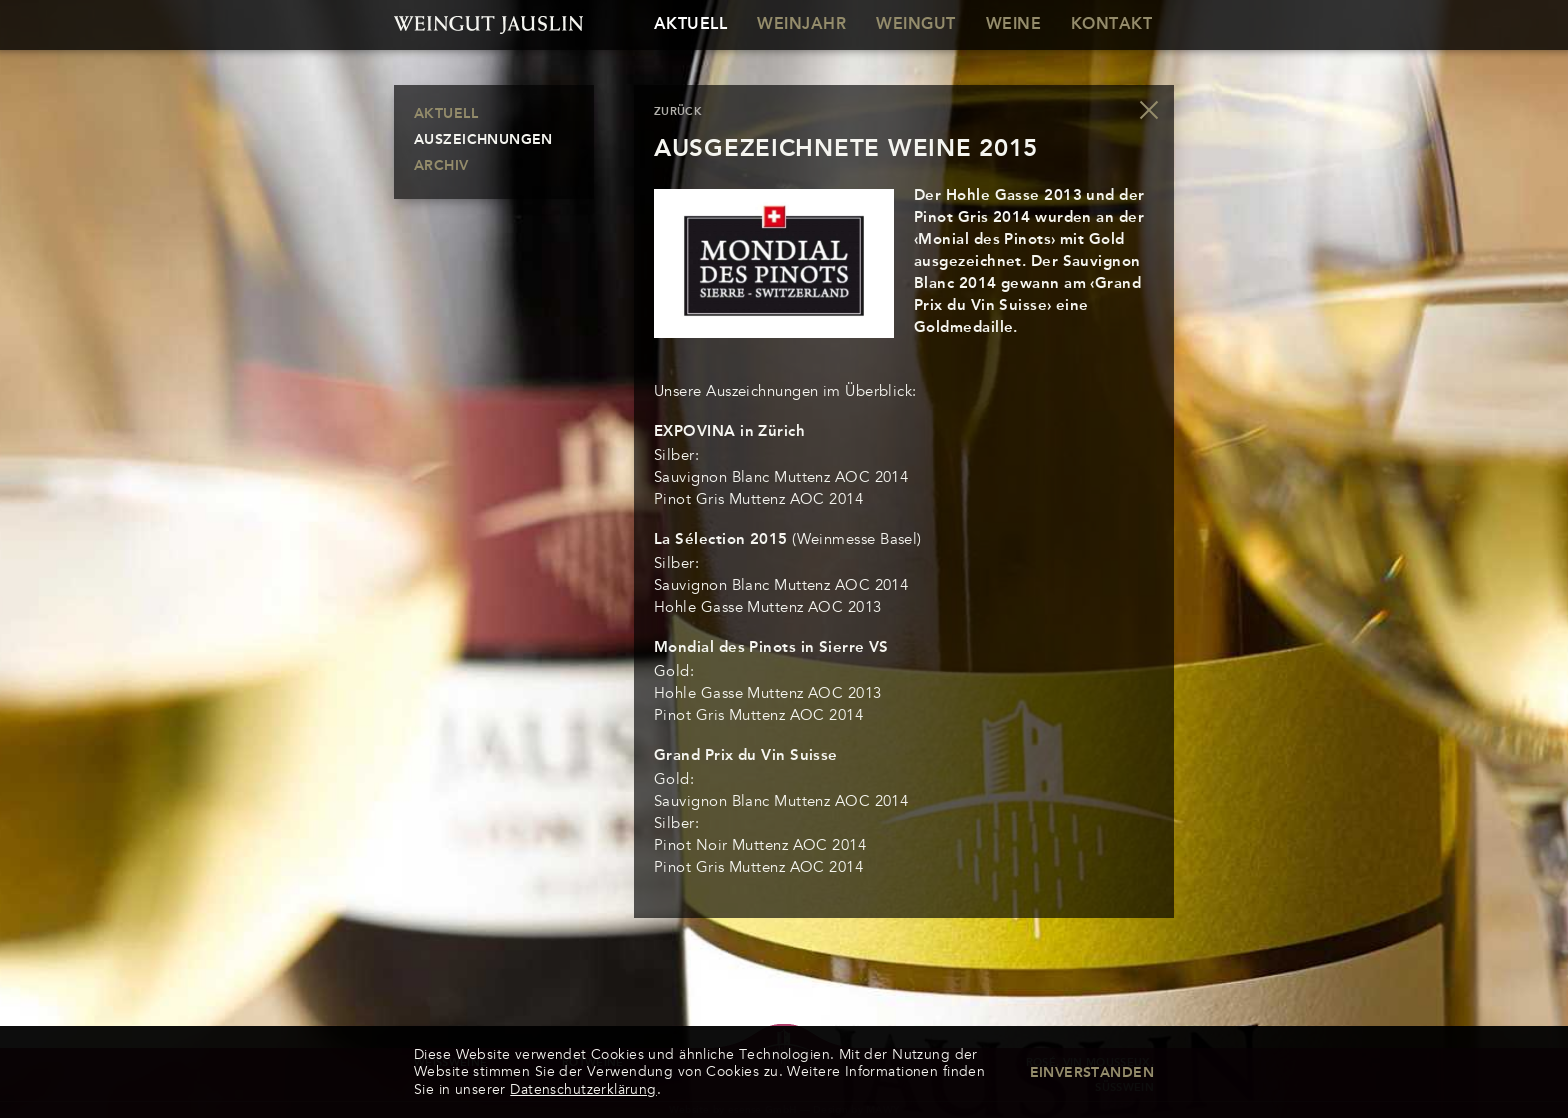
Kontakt (1111, 25)
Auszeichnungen (483, 140)
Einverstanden (1092, 1073)
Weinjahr (801, 25)
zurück (678, 112)
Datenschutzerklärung (583, 1089)
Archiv (441, 166)
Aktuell (690, 25)
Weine (1013, 25)
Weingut (915, 25)
